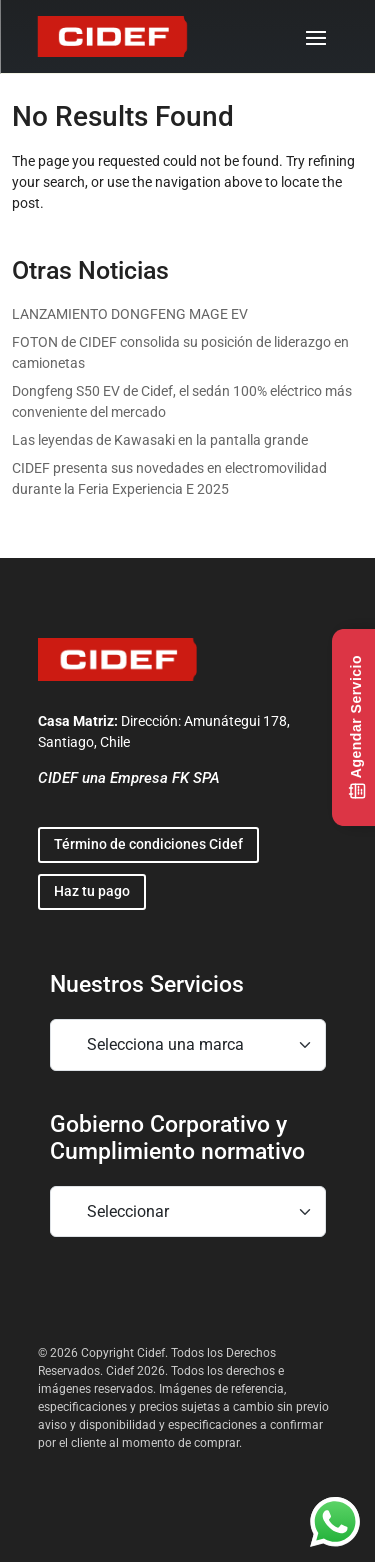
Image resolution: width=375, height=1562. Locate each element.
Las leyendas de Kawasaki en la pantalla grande (160, 440)
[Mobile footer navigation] (188, 1045)
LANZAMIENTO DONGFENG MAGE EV (130, 314)
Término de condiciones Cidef (148, 844)
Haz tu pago (92, 891)
